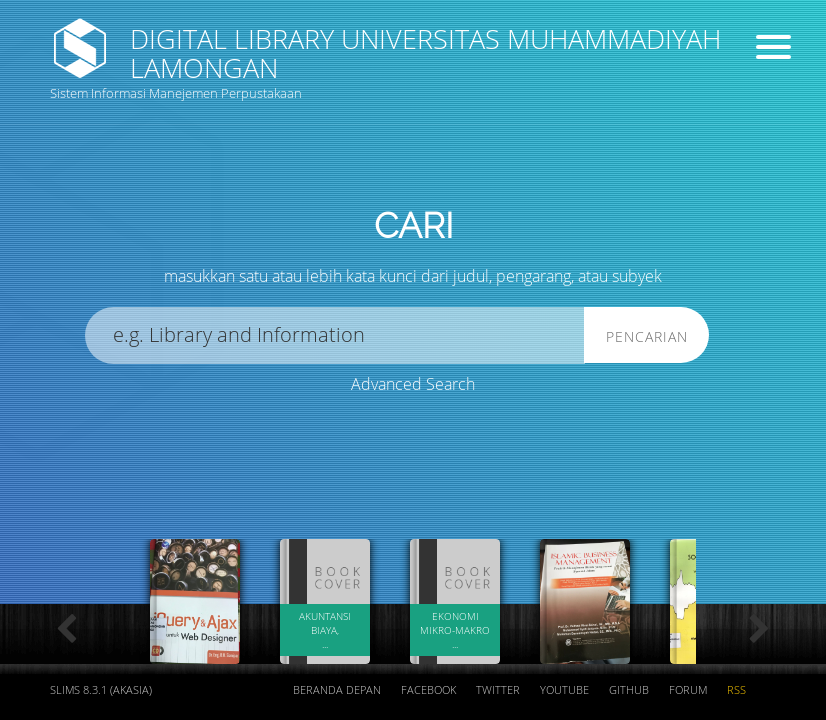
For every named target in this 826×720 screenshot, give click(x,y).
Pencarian (647, 336)
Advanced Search (413, 384)
